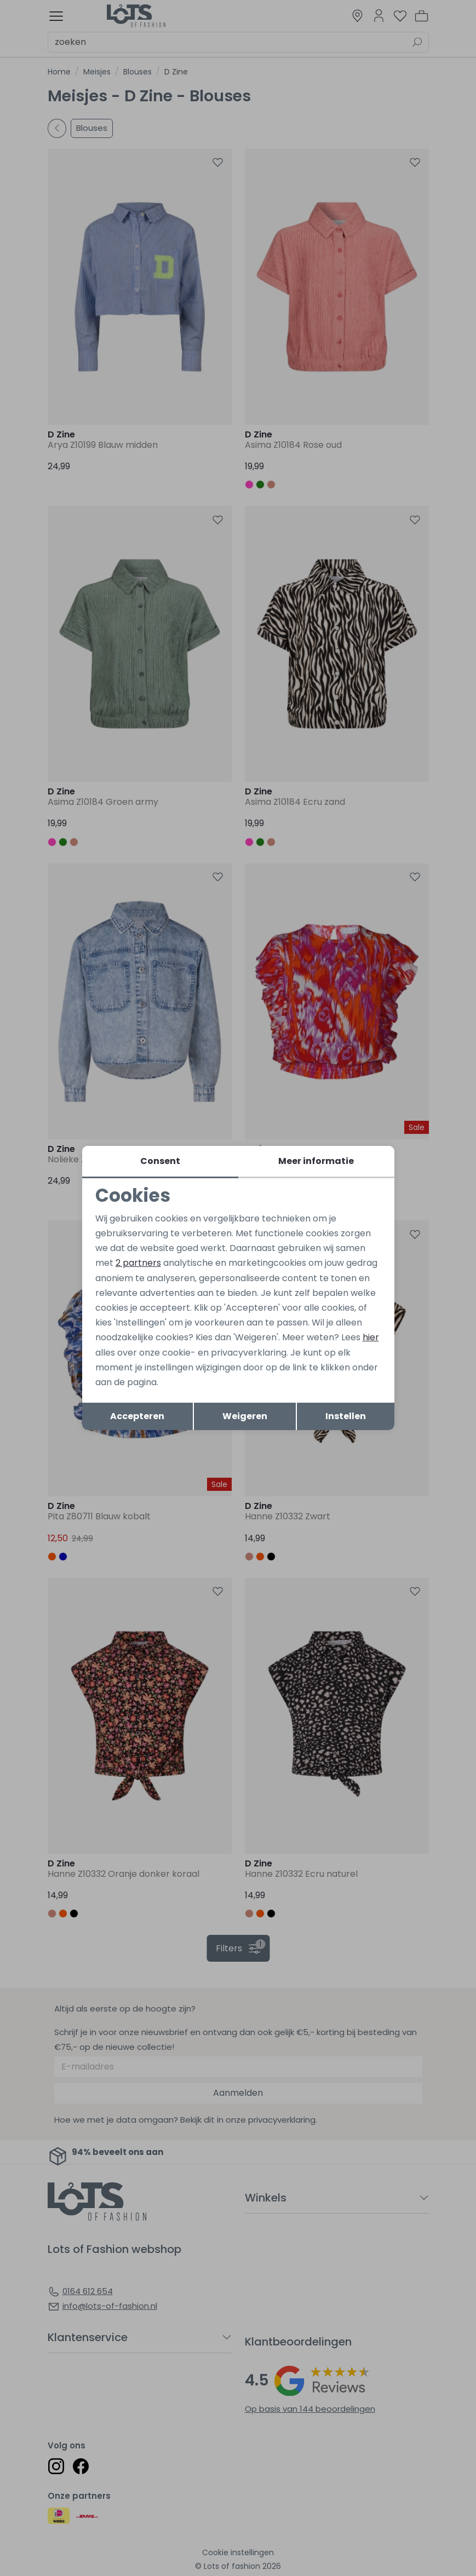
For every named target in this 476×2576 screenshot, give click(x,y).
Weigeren (244, 1416)
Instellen (345, 1416)
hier (371, 1337)
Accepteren (137, 1416)
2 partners (138, 1263)
